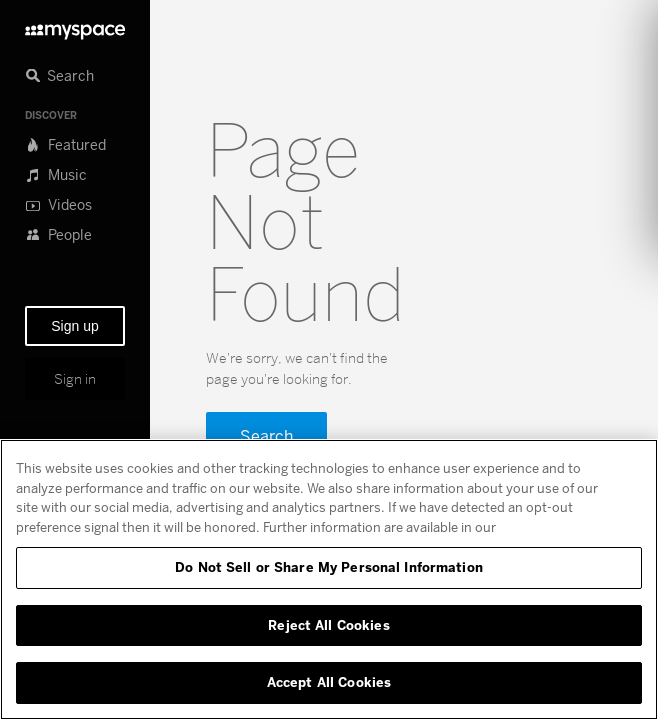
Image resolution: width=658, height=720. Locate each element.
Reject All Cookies (328, 625)
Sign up (74, 326)
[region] (329, 579)
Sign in (75, 379)
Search (266, 435)
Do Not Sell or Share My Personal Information (329, 567)
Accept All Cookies (329, 682)
